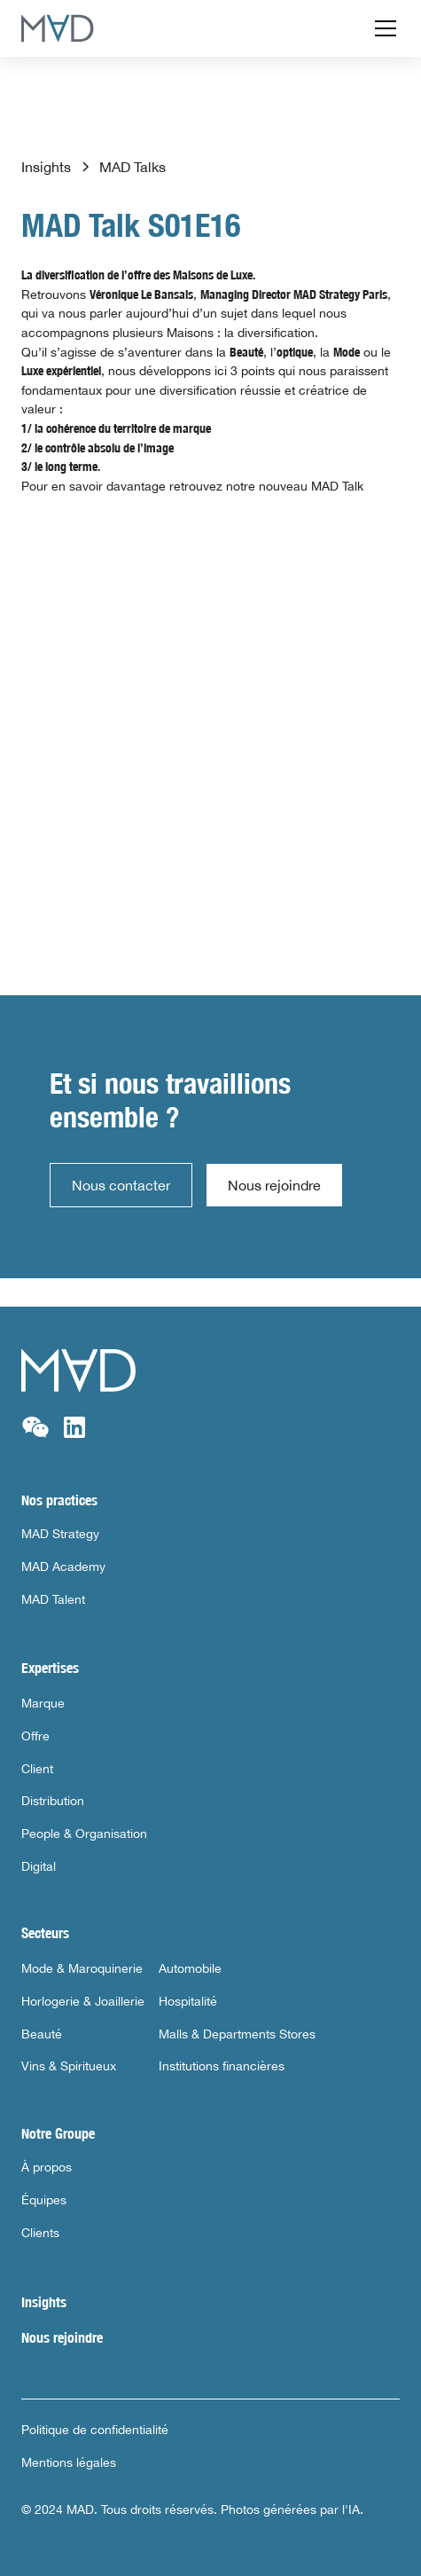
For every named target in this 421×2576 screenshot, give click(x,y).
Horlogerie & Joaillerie (82, 2001)
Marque (43, 1703)
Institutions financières (222, 2066)
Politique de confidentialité (94, 2430)
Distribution (52, 1801)
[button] (382, 28)
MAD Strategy (60, 1534)
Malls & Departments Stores (237, 2034)
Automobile (190, 1968)
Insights (43, 2302)
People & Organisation (84, 1833)
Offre (35, 1736)
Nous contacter (121, 1185)
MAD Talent (53, 1599)
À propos (46, 2167)
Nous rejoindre (274, 1185)
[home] (58, 28)
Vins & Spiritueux (68, 2066)
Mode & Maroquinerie (82, 1968)
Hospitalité (188, 2001)
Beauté (41, 2034)
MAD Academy (63, 1566)
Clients (40, 2233)
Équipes (43, 2200)
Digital (38, 1866)
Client (37, 1769)
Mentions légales (68, 2462)
